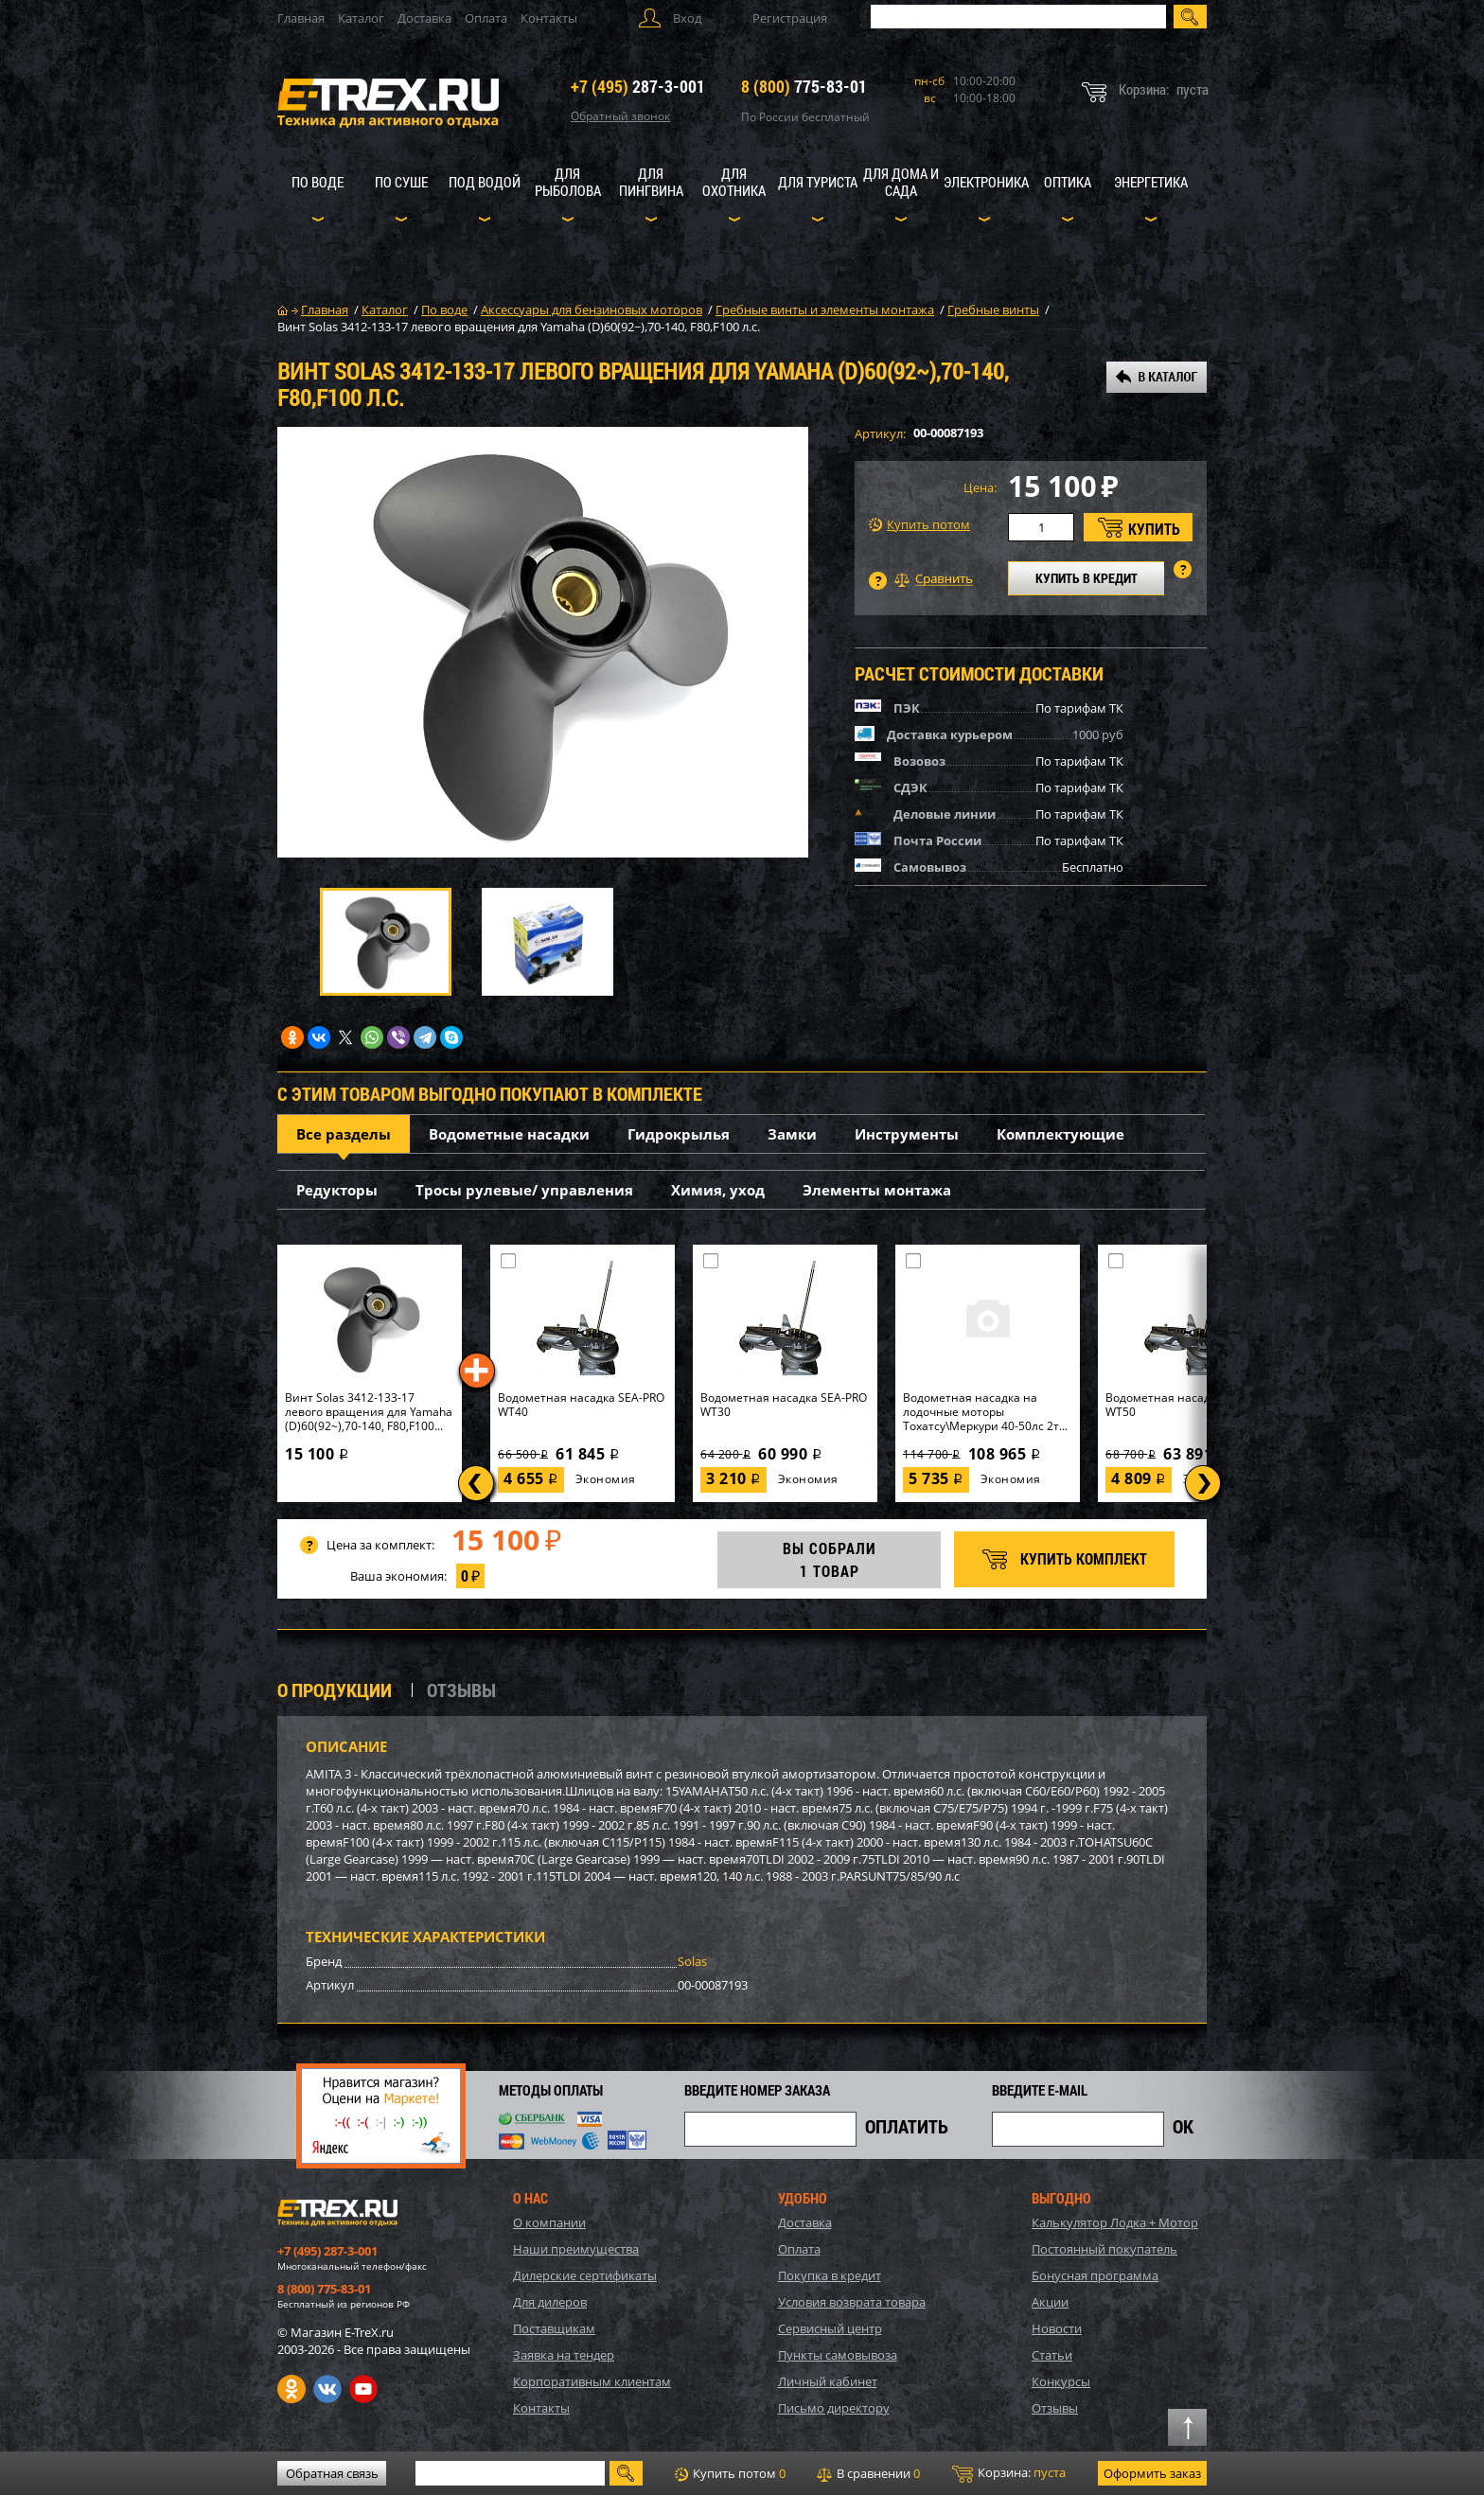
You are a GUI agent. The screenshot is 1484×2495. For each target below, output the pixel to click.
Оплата (486, 18)
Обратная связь (332, 2473)
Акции (1050, 2301)
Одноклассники (291, 2389)
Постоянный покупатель (1104, 2248)
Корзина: (1009, 2473)
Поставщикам (554, 2328)
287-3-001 (638, 86)
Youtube (363, 2389)
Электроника (986, 181)
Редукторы (337, 1189)
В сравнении (868, 2473)
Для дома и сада (901, 182)
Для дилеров (550, 2301)
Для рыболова (568, 182)
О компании (549, 2222)
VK (327, 2389)
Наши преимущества (576, 2248)
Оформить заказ (1152, 2473)
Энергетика (1151, 181)
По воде (318, 181)
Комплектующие (1060, 1133)
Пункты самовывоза (837, 2354)
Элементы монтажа (877, 1189)
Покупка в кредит (829, 2275)
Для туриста (817, 181)
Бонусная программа (1095, 2275)
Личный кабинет (827, 2381)
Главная (301, 18)
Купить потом (919, 525)
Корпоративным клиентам (592, 2381)
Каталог (361, 18)
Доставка (424, 18)
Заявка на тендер (563, 2354)
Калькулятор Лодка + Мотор (1115, 2222)
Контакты (549, 18)
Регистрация (789, 18)
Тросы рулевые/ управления (524, 1189)
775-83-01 (804, 86)
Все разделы (343, 1133)
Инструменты (907, 1133)
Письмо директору (834, 2407)
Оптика (1067, 181)
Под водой (485, 181)
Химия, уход (718, 1189)
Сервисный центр (830, 2328)
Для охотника (734, 182)
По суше (401, 181)
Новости (1057, 2328)
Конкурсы (1061, 2381)
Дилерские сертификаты (585, 2275)
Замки (792, 1133)
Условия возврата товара (852, 2301)
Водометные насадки (509, 1133)
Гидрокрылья (678, 1133)
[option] (542, 642)
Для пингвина (651, 182)
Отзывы (1055, 2407)
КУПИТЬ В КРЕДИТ (1086, 578)
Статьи (1052, 2354)
